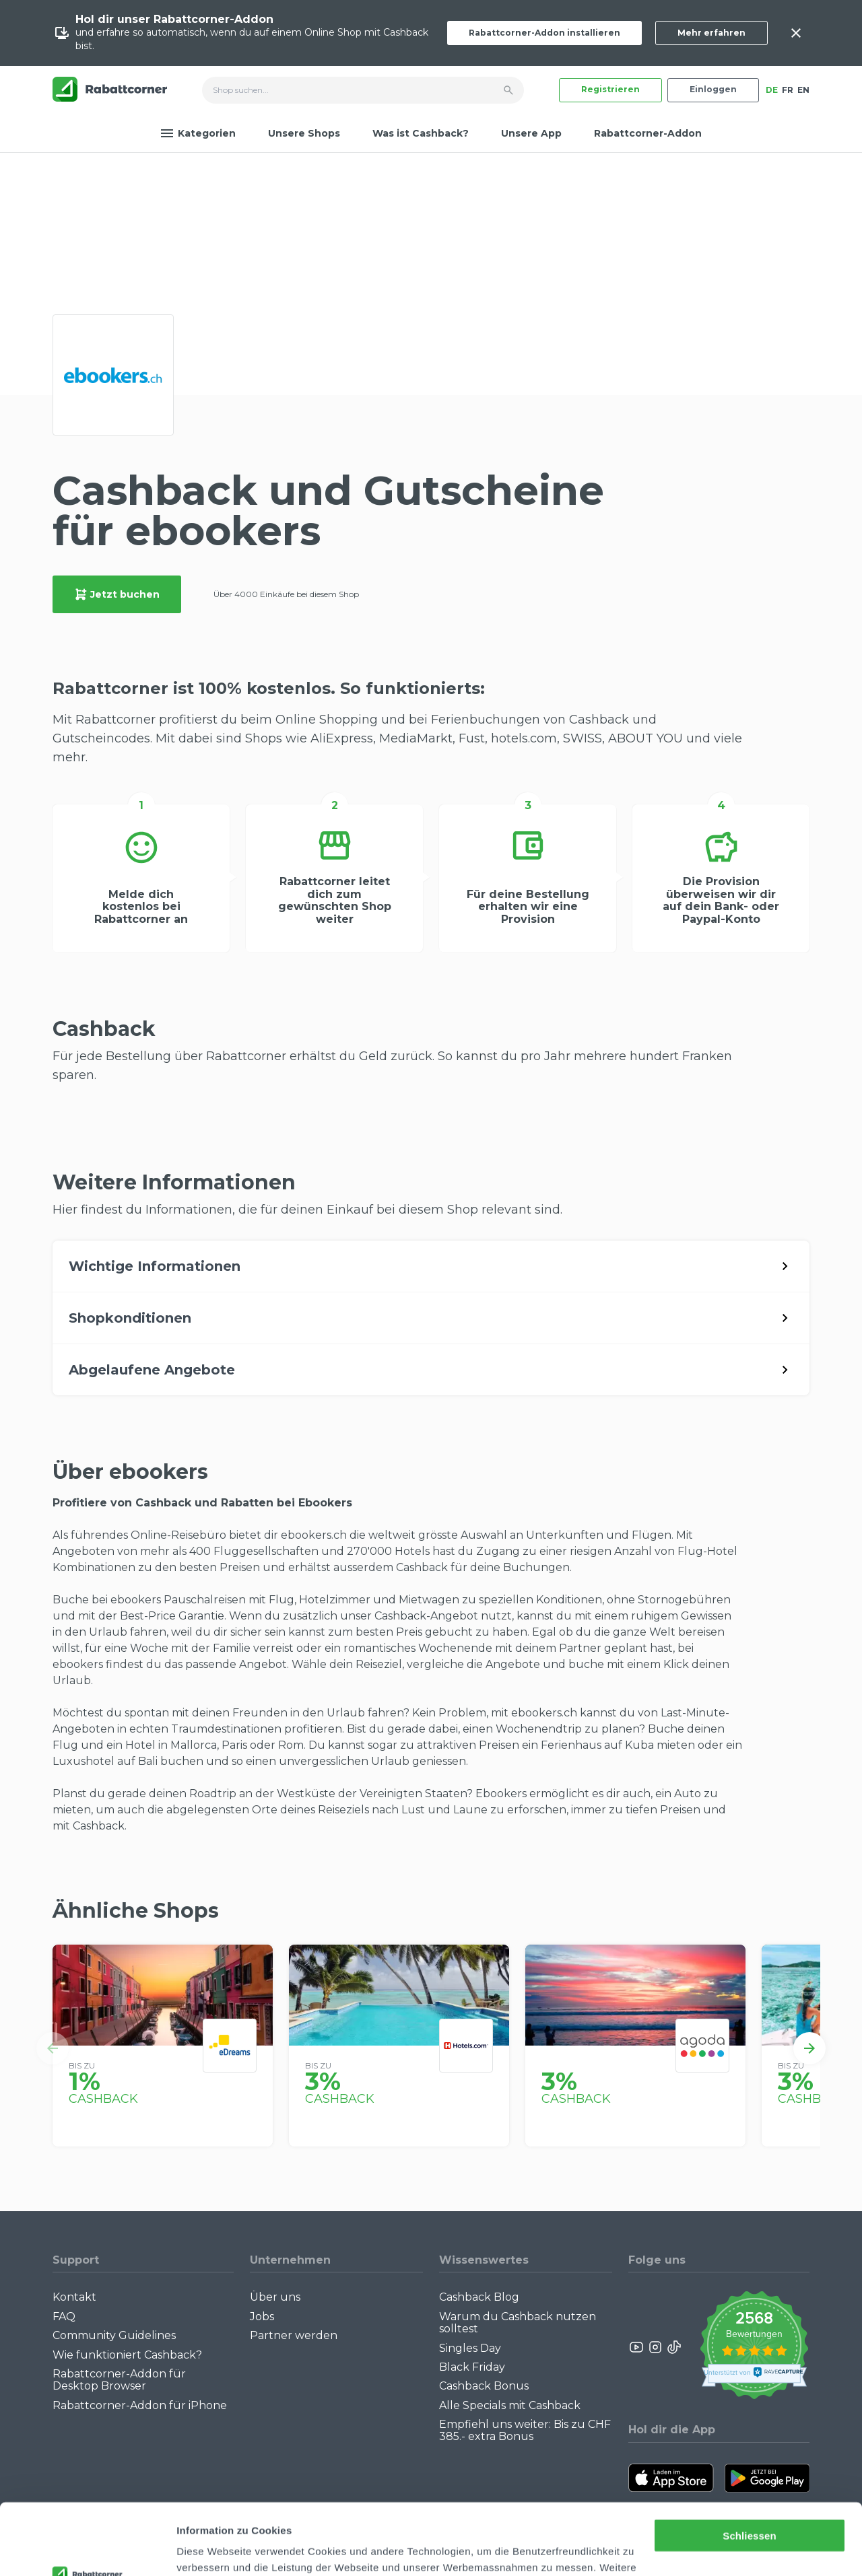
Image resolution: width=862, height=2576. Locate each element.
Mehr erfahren (711, 33)
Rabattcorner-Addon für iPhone (140, 2405)
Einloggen (713, 89)
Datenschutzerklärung (531, 2512)
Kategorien (198, 133)
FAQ (64, 2316)
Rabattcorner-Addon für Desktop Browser (119, 2379)
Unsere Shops (304, 133)
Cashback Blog (479, 2297)
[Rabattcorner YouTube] (637, 2347)
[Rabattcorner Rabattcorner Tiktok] (673, 2347)
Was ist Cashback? (420, 133)
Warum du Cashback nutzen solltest (517, 2322)
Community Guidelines (114, 2335)
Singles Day (470, 2348)
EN (803, 90)
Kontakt (74, 2297)
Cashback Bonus (484, 2385)
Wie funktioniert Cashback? (127, 2354)
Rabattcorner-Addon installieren (544, 33)
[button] (52, 2048)
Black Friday (472, 2367)
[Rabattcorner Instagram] (655, 2347)
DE (772, 90)
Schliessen (749, 2464)
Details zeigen (210, 2549)
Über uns (275, 2297)
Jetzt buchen (117, 594)
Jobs (262, 2316)
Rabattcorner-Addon (648, 133)
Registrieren (610, 89)
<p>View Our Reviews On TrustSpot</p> (753, 2346)
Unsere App (531, 133)
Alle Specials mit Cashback (510, 2405)
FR (787, 90)
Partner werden (293, 2335)
